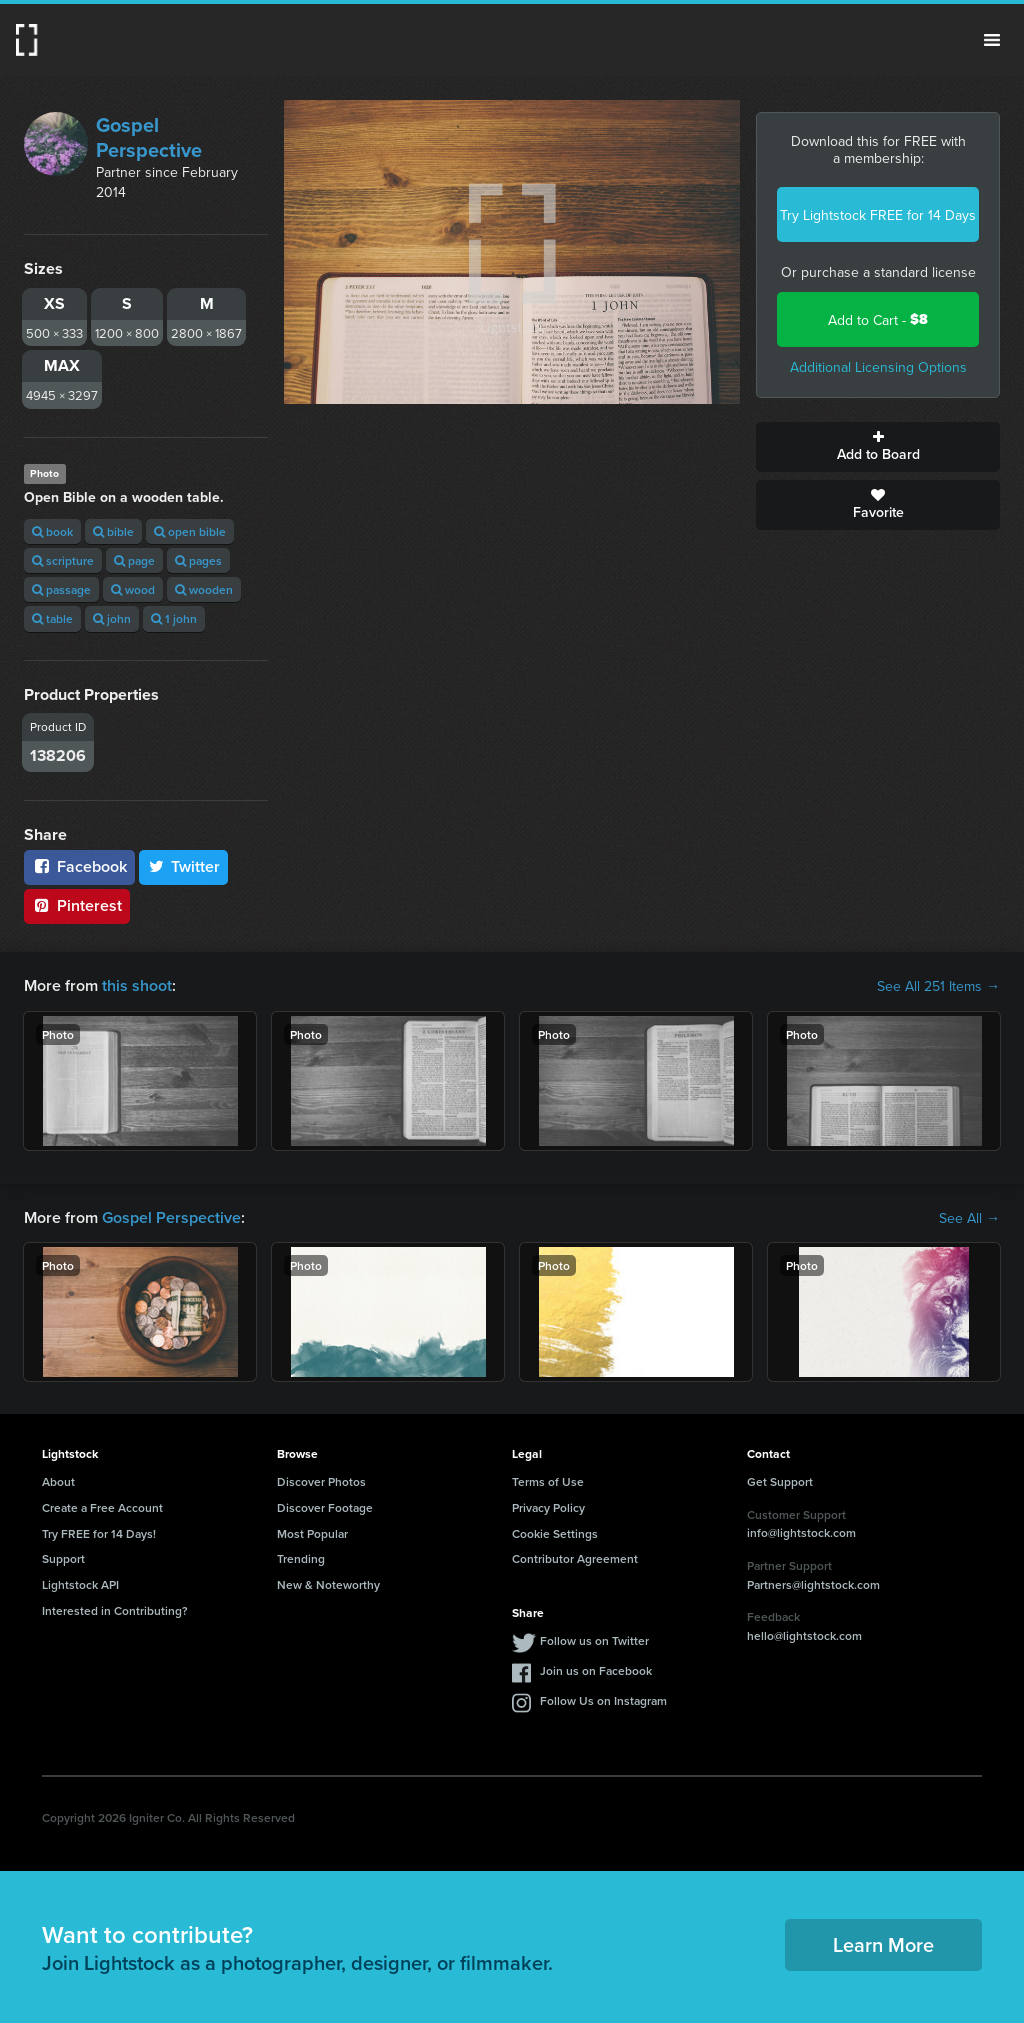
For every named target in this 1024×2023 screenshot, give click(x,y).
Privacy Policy (548, 1507)
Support (63, 1558)
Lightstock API (80, 1584)
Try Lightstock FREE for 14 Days (878, 215)
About (58, 1481)
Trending (301, 1558)
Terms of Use (548, 1481)
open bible (190, 531)
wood (133, 589)
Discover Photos (321, 1481)
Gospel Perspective (149, 137)
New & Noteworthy (328, 1584)
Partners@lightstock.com (813, 1584)
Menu (992, 40)
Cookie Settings (555, 1533)
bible (113, 531)
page (134, 560)
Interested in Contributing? (115, 1610)
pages (198, 560)
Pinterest (77, 905)
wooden (204, 589)
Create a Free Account (102, 1507)
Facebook (79, 866)
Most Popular (312, 1533)
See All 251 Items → (938, 986)
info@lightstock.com (801, 1532)
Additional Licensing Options (878, 367)
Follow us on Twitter (594, 1640)
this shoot (137, 985)
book (52, 531)
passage (61, 589)
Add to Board (878, 447)
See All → (969, 1218)
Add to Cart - (878, 319)
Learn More (883, 1944)
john (112, 618)
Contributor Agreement (575, 1558)
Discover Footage (325, 1507)
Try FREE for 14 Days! (99, 1533)
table (52, 618)
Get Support (780, 1481)
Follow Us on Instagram (603, 1700)
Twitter (184, 866)
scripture (63, 560)
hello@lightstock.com (804, 1635)
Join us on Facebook (596, 1670)
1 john (174, 618)
